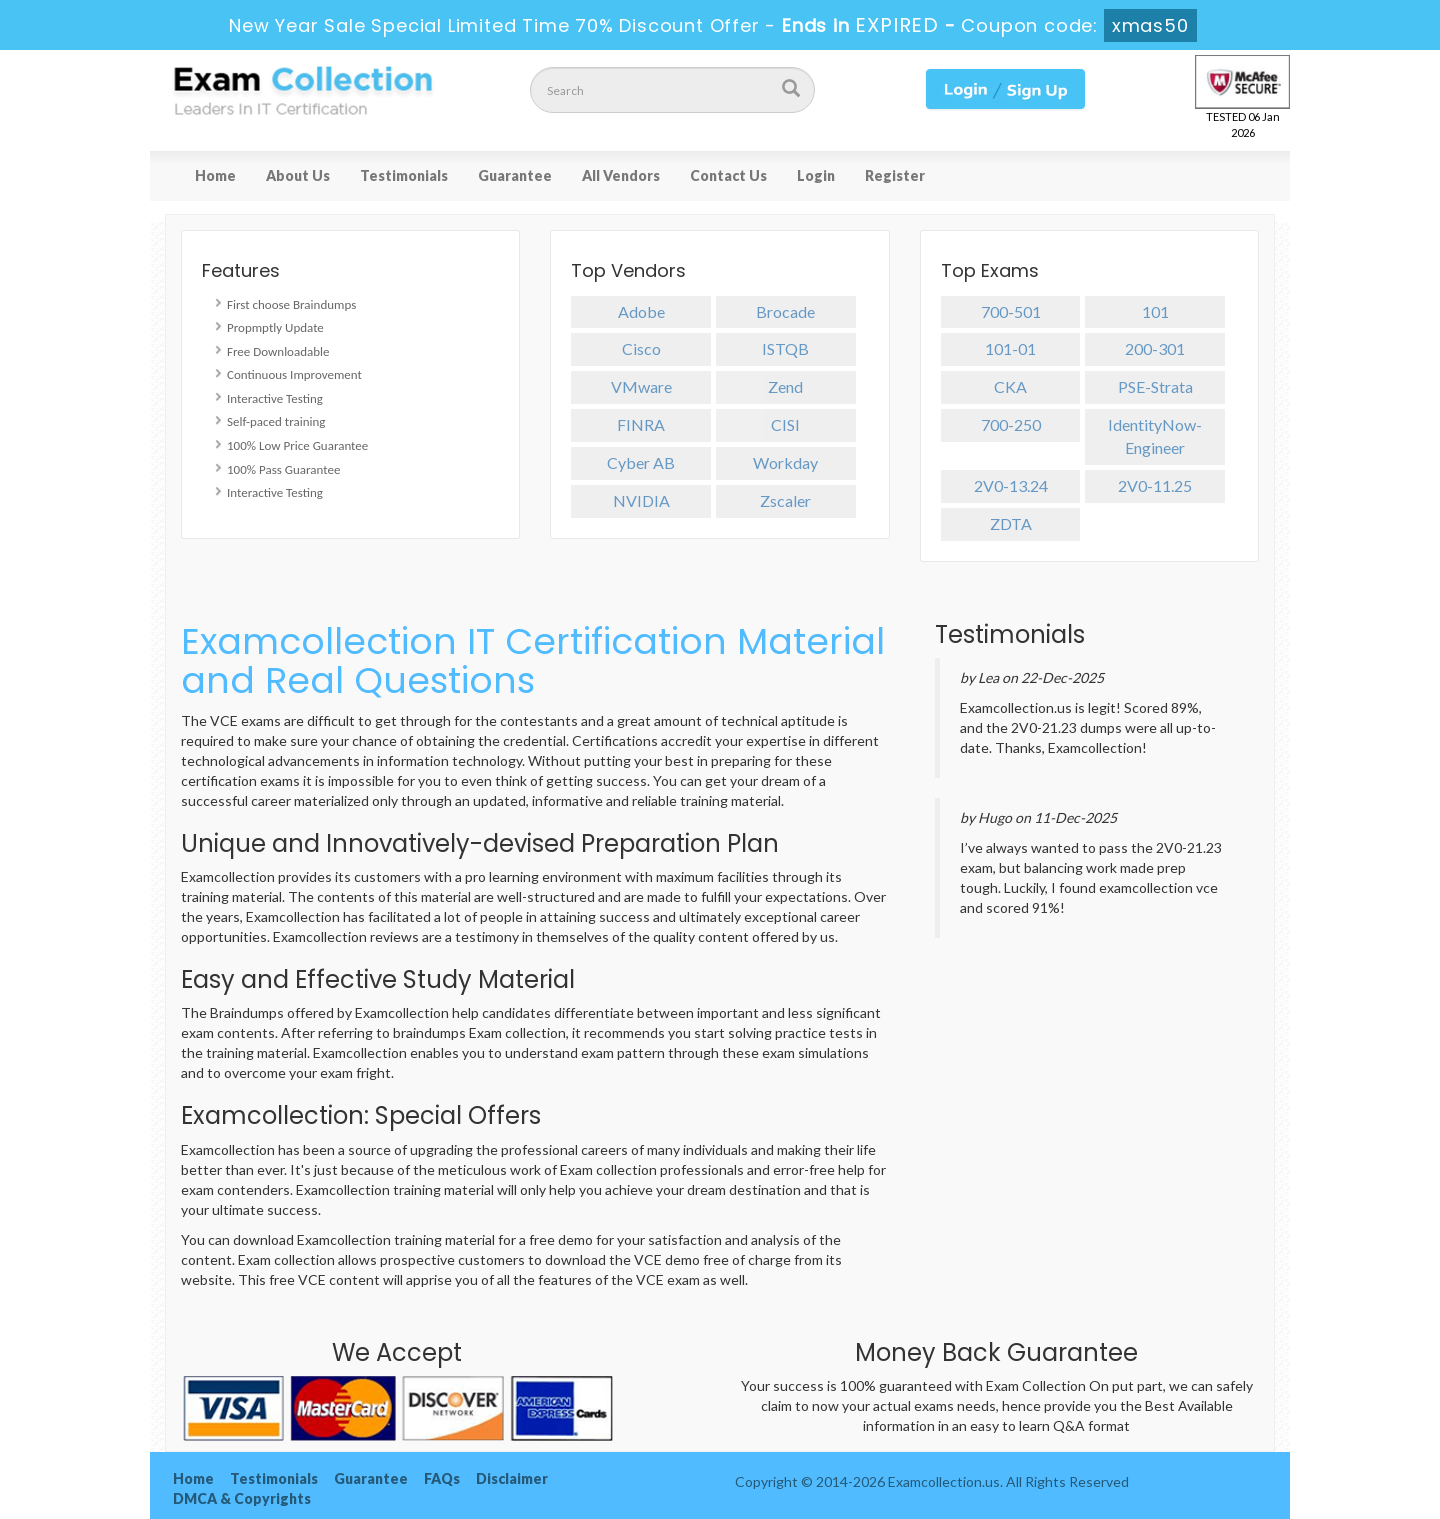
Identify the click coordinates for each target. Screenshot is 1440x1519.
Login (816, 175)
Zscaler (785, 500)
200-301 (1155, 348)
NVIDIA (641, 500)
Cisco (641, 348)
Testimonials (404, 175)
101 (1155, 311)
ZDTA (1011, 523)
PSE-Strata (1155, 386)
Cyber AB (641, 462)
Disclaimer (512, 1478)
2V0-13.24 (1011, 485)
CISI (785, 424)
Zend (785, 386)
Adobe (641, 311)
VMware (641, 386)
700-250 (1011, 424)
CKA (1010, 386)
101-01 (1010, 348)
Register (895, 175)
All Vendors (621, 175)
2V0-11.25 (1155, 485)
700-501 (1011, 311)
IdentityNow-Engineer (1155, 436)
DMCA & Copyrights (242, 1498)
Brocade (785, 311)
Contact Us (728, 175)
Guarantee (515, 175)
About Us (298, 175)
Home (215, 175)
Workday (785, 462)
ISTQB (785, 348)
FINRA (641, 424)
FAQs (442, 1478)
